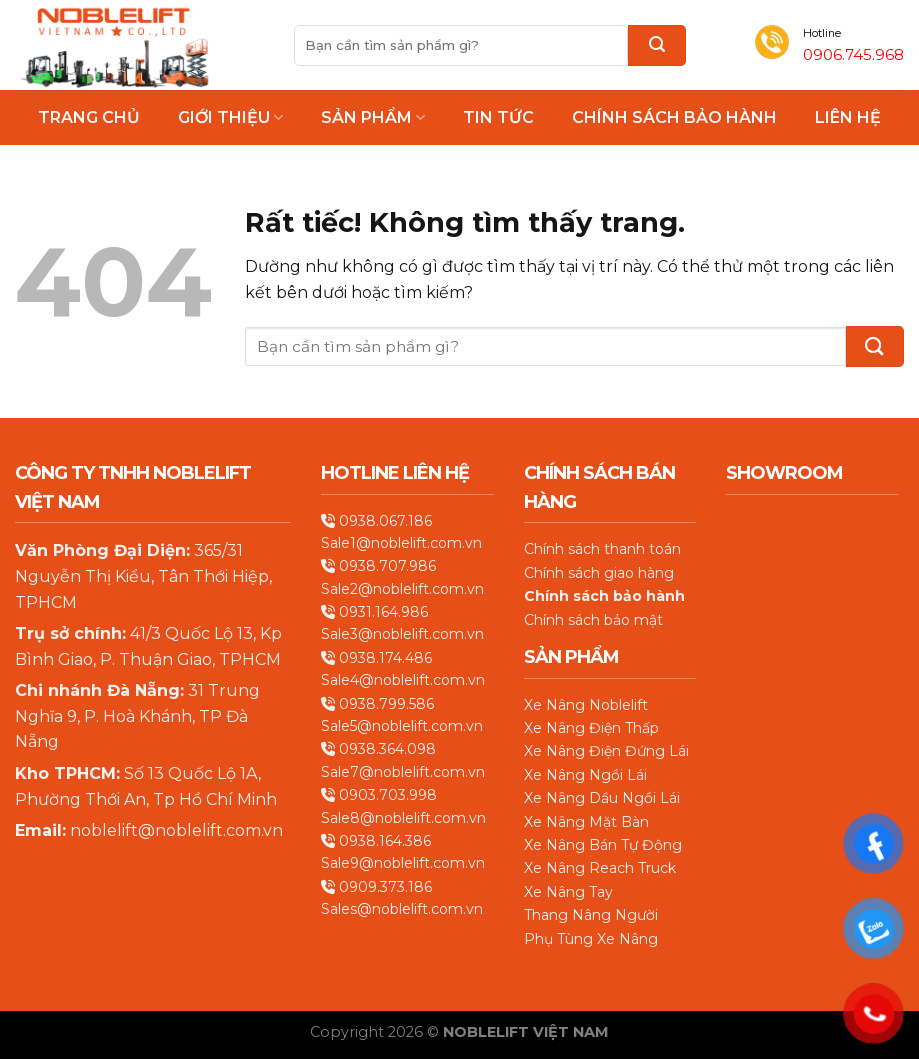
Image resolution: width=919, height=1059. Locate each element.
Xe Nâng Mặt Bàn (586, 822)
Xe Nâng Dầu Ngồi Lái (602, 798)
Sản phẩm (373, 117)
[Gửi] (657, 45)
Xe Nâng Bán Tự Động (603, 845)
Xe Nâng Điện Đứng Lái (606, 751)
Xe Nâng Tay (568, 892)
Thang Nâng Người (591, 915)
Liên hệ (848, 118)
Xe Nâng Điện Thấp (591, 728)
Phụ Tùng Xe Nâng (591, 939)
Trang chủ (89, 118)
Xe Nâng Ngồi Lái (585, 775)
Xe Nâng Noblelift (586, 705)
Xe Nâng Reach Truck (600, 868)
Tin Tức (498, 118)
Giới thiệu (230, 117)
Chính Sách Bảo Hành (674, 118)
